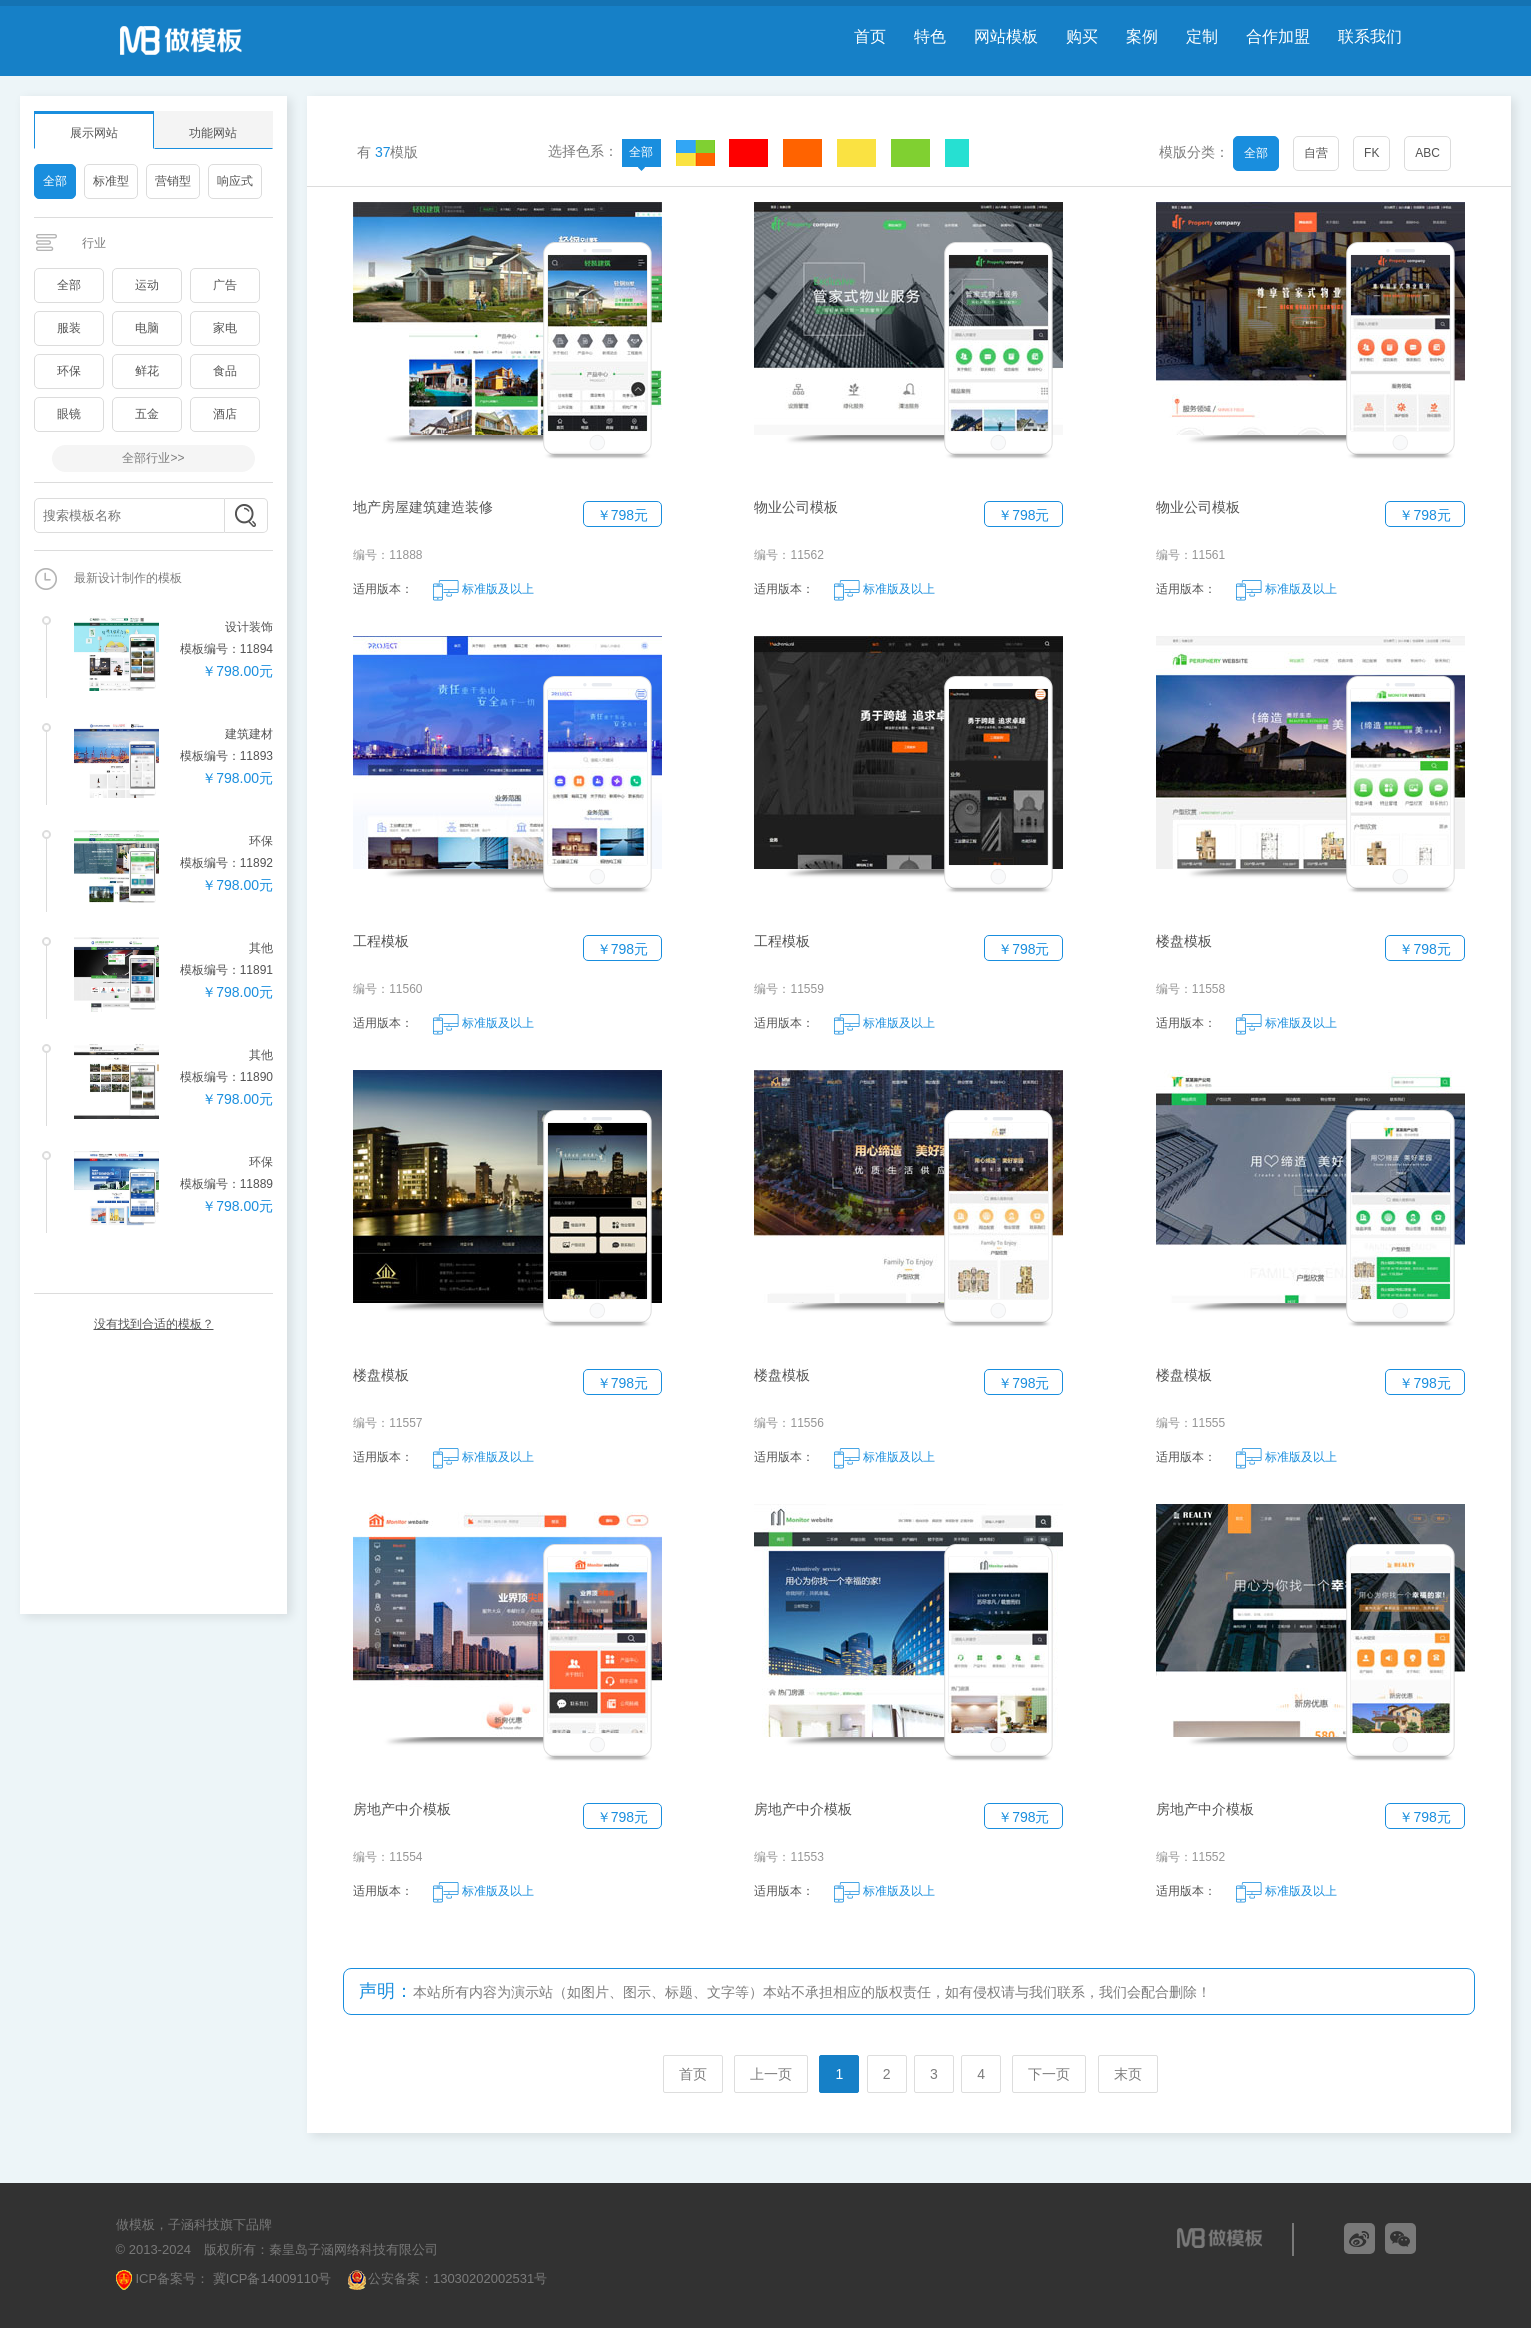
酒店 (225, 414)
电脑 (147, 328)
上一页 (771, 2074)
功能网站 (213, 133)
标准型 (111, 181)
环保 (69, 371)
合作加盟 (1278, 36)
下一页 (1049, 2074)
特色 (930, 36)
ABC (1427, 153)
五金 (147, 414)
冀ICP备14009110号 (270, 2278)
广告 (225, 285)
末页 (1128, 2074)
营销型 (173, 181)
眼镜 (69, 414)
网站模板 (1006, 36)
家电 (225, 328)
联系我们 (1370, 36)
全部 (55, 181)
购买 (1082, 36)
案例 (1142, 36)
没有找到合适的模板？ (154, 1324)
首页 (870, 36)
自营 (1316, 153)
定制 (1202, 36)
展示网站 (94, 133)
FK (1371, 153)
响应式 (235, 181)
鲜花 (147, 371)
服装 (69, 328)
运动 (147, 285)
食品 (225, 371)
